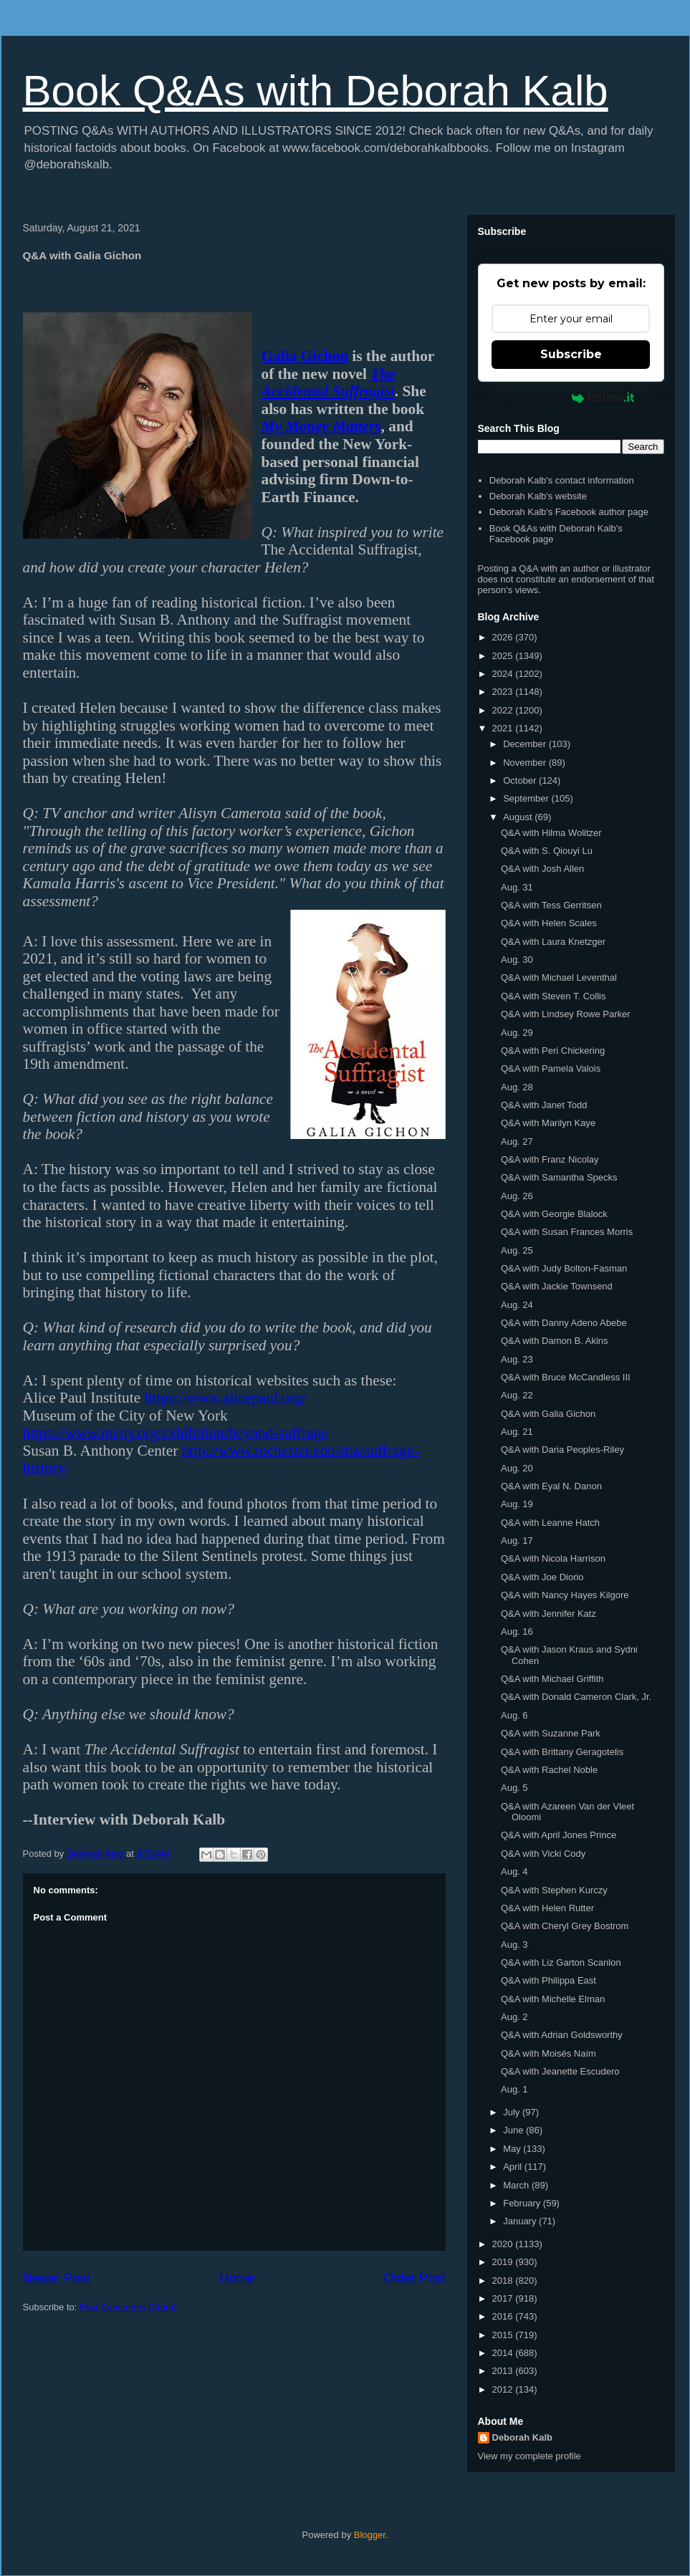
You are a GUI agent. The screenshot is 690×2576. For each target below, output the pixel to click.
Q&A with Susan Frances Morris (567, 1231)
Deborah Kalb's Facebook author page (568, 511)
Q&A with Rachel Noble (549, 1769)
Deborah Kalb (522, 2437)
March (517, 2185)
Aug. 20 (517, 1468)
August (519, 817)
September (527, 798)
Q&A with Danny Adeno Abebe (564, 1322)
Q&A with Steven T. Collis (553, 996)
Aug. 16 (517, 1631)
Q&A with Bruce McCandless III (566, 1377)
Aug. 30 (517, 959)
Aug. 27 (517, 1141)
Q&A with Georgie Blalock (554, 1213)
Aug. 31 (517, 887)
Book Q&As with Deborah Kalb (315, 91)
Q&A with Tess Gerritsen (551, 905)
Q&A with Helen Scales (549, 923)
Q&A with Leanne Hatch (550, 1522)
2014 (504, 2352)
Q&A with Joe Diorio (542, 1577)
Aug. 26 (517, 1196)
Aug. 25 (517, 1250)
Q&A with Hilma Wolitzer (551, 832)
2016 (504, 2316)
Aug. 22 (517, 1395)
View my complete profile (529, 2456)
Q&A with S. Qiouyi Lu (547, 850)
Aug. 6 (514, 1715)
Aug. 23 (517, 1359)
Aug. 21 (517, 1431)
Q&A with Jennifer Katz (548, 1613)
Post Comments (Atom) (128, 2307)
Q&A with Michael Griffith (552, 1678)
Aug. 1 (514, 2089)
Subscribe (571, 354)
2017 (504, 2298)
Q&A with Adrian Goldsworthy (562, 2034)
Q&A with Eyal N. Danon (551, 1486)
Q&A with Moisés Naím (548, 2053)
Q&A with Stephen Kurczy (554, 1890)
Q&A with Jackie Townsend (557, 1286)
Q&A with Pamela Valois (550, 1068)
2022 (504, 710)
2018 (504, 2280)
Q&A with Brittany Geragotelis (562, 1751)
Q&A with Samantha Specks (559, 1177)
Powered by (570, 397)
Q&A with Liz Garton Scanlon (561, 1962)
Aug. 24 (517, 1304)
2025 (504, 655)
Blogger (369, 2534)
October (521, 780)
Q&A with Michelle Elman (553, 1999)
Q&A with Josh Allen (542, 868)
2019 (504, 2262)
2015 (504, 2335)
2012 (504, 2389)
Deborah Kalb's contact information (561, 480)
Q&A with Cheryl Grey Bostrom (564, 1926)
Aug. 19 (517, 1504)
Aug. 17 (517, 1540)
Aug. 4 (514, 1871)
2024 (504, 673)
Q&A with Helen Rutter (547, 1908)
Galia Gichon (305, 356)
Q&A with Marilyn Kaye (548, 1123)
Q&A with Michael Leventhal (559, 977)
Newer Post (56, 2278)
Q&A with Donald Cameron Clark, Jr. (576, 1696)
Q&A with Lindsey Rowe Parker (566, 1014)
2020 (504, 2244)
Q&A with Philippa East (548, 1980)
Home (236, 2278)
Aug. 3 (514, 1944)
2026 (504, 637)
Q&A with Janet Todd (544, 1105)
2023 (504, 691)
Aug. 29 (517, 1032)
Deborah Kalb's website (538, 496)
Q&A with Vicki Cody (543, 1853)
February (523, 2203)
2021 (504, 728)
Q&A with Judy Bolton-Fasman (564, 1268)
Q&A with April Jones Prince (558, 1835)
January (521, 2221)
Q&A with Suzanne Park (550, 1733)
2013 (504, 2370)
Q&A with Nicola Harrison (553, 1558)
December (526, 744)
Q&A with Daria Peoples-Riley (562, 1449)
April (513, 2166)
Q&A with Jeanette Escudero (560, 2071)
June (514, 2130)
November (526, 762)
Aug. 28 (517, 1087)
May (513, 2148)
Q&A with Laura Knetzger (553, 941)
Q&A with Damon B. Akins (554, 1340)
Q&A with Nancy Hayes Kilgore (564, 1595)
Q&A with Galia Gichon (548, 1413)
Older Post (415, 2278)
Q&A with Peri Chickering (553, 1050)
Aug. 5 (514, 1787)
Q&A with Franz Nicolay (550, 1159)
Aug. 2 (514, 2017)
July (512, 2112)
